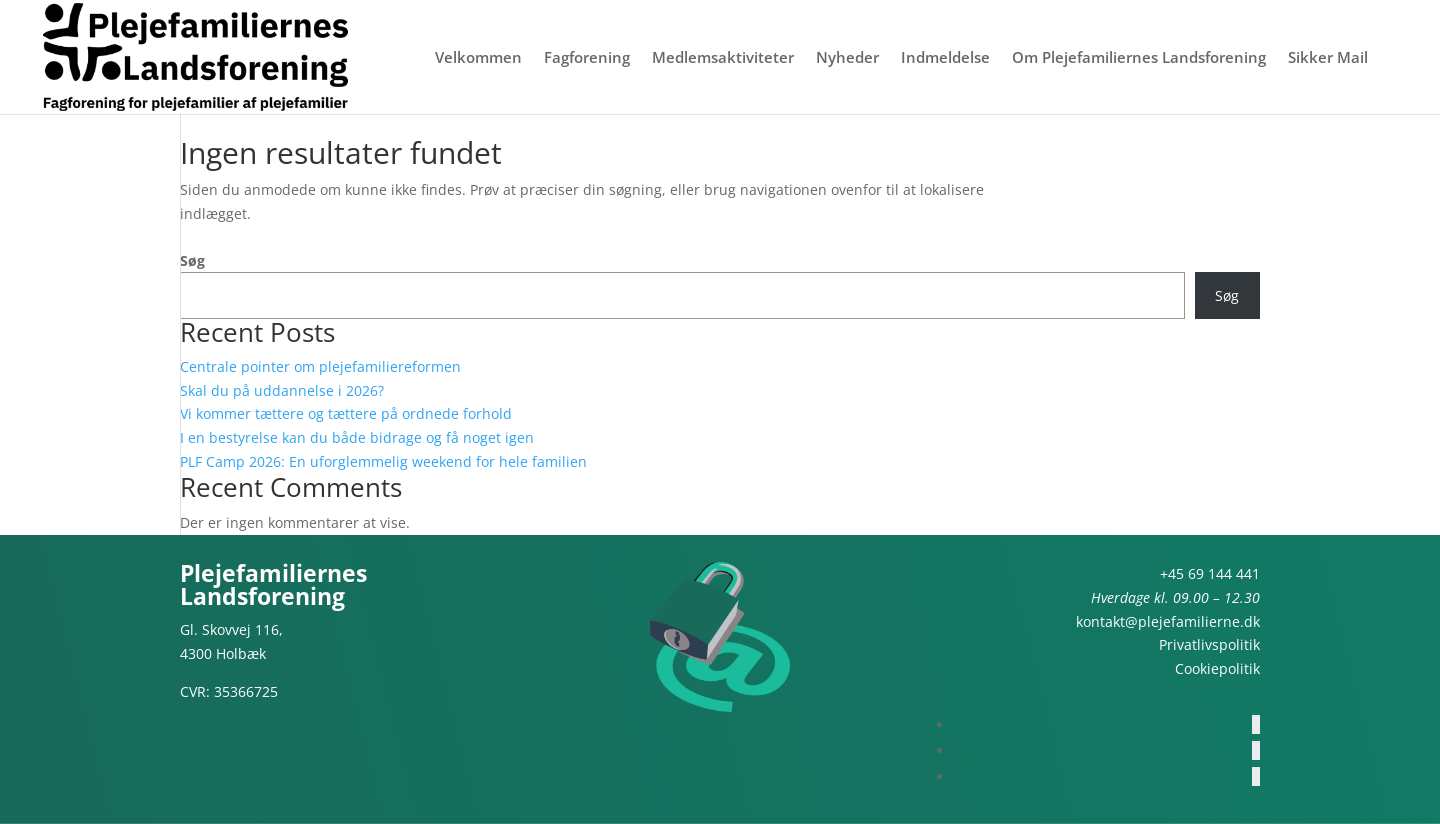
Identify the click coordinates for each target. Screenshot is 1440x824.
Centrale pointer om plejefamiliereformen (320, 366)
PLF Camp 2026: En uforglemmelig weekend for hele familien (383, 461)
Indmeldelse (945, 58)
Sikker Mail (1328, 58)
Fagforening (587, 58)
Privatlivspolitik (1209, 644)
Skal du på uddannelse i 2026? (282, 390)
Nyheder (847, 58)
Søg (192, 260)
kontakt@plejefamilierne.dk (1168, 621)
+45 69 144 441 (1210, 573)
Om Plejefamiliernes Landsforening (1139, 58)
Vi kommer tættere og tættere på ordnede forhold (346, 413)
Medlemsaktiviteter (723, 58)
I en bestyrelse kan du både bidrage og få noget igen (357, 437)
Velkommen (478, 58)
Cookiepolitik (1217, 668)
